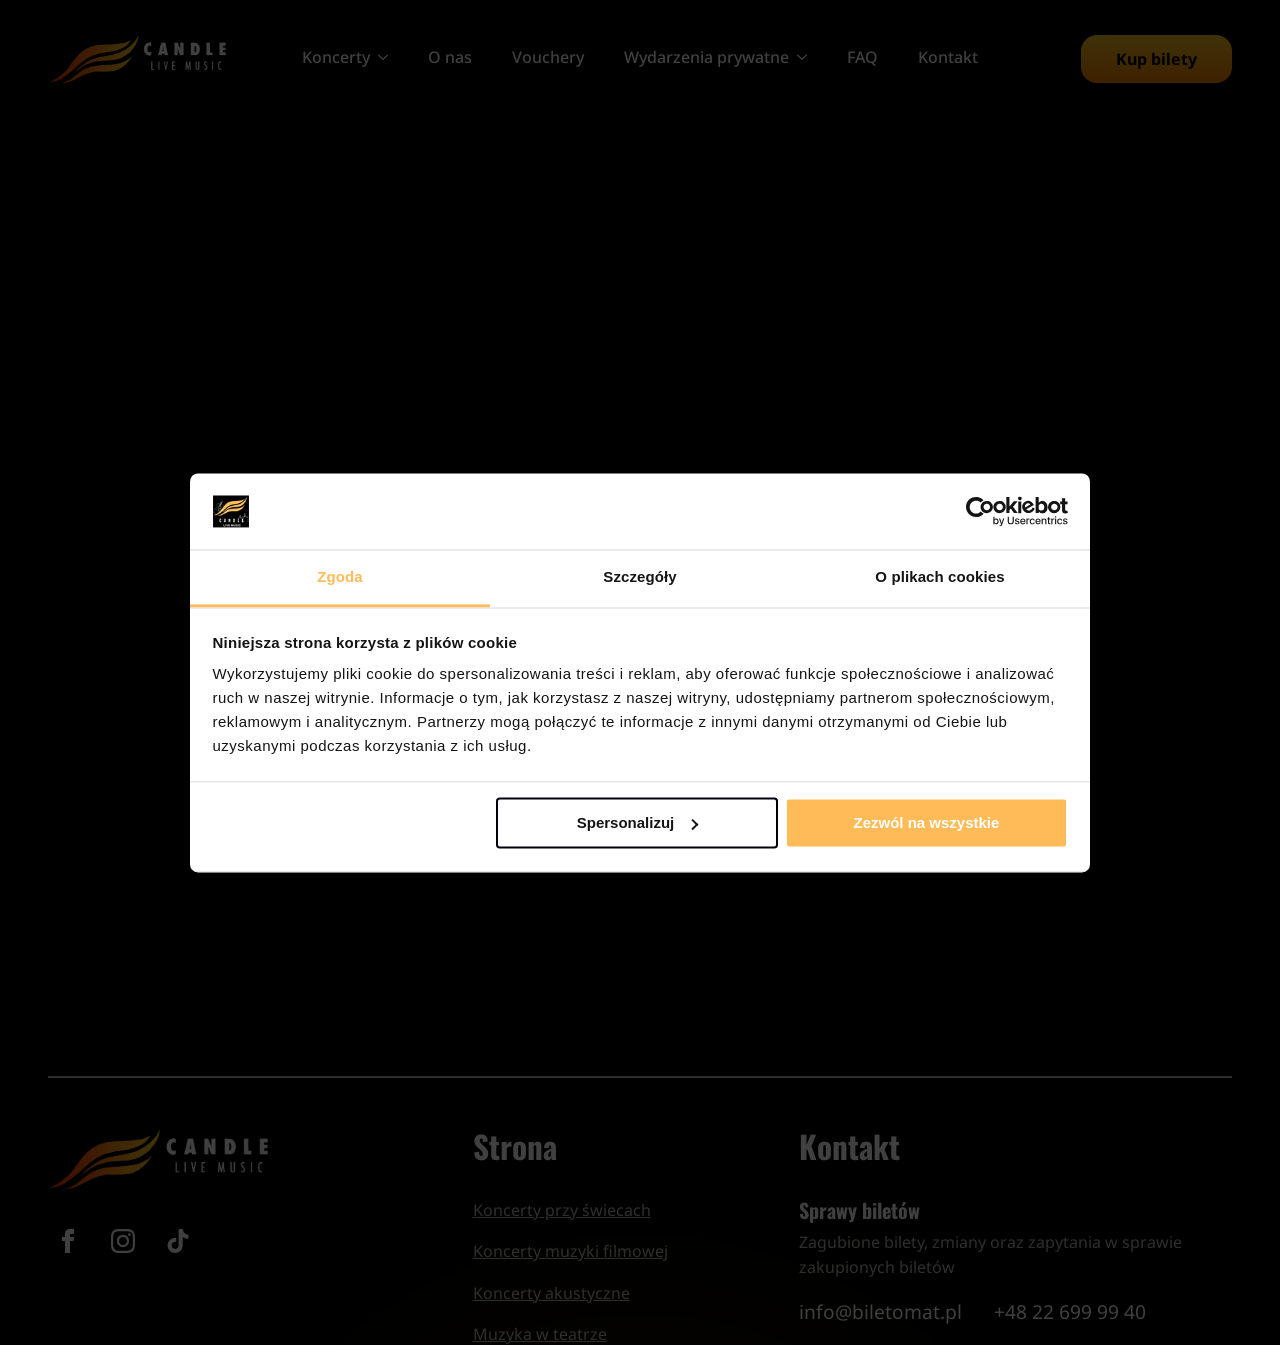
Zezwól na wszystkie (926, 822)
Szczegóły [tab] (639, 577)
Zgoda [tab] (340, 577)
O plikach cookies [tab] (939, 577)
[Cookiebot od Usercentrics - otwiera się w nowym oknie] (980, 511)
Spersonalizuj (638, 822)
